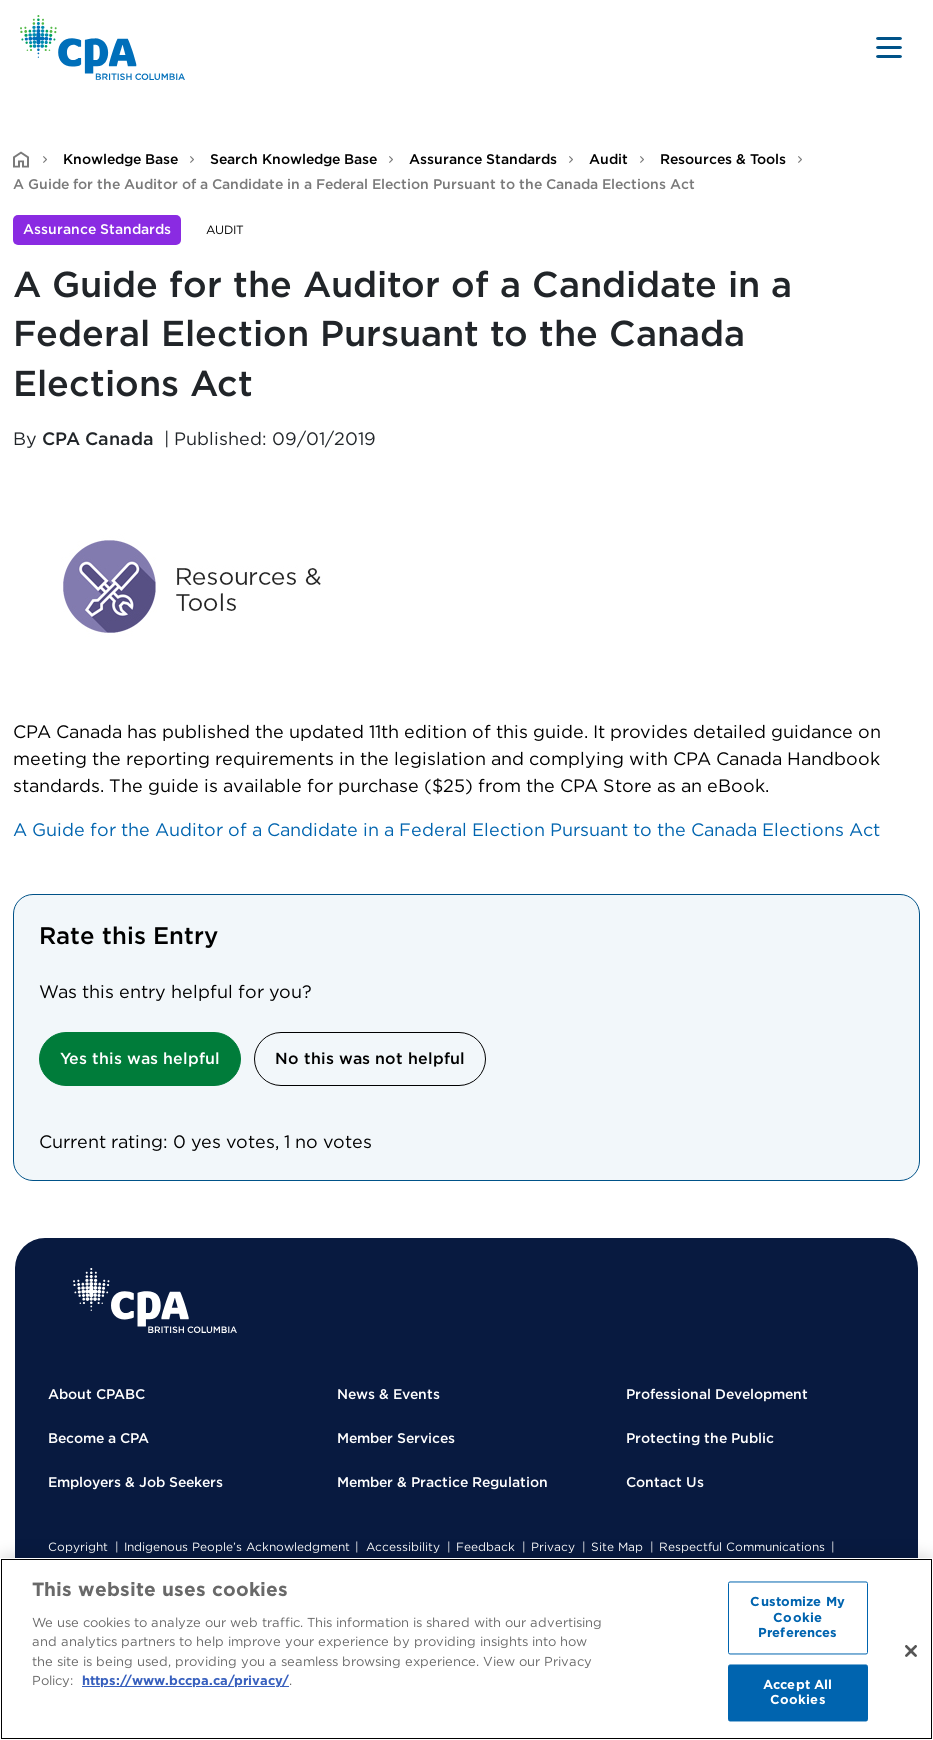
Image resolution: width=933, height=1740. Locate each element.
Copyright (78, 1546)
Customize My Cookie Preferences (797, 1617)
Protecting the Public (700, 1438)
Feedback (485, 1546)
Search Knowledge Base (293, 159)
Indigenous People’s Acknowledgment (237, 1546)
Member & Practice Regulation (442, 1482)
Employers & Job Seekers (135, 1482)
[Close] (911, 1651)
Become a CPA (98, 1438)
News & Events (388, 1394)
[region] (466, 1649)
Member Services (396, 1438)
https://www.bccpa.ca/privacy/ (185, 1680)
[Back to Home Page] (102, 47)
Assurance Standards (483, 159)
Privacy (553, 1546)
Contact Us (665, 1482)
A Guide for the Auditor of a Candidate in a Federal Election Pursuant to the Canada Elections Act (446, 829)
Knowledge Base (120, 159)
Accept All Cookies (797, 1692)
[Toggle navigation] (889, 47)
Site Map (617, 1546)
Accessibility (403, 1546)
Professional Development (717, 1394)
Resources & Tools (723, 159)
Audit (608, 159)
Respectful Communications (742, 1546)
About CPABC (96, 1394)
